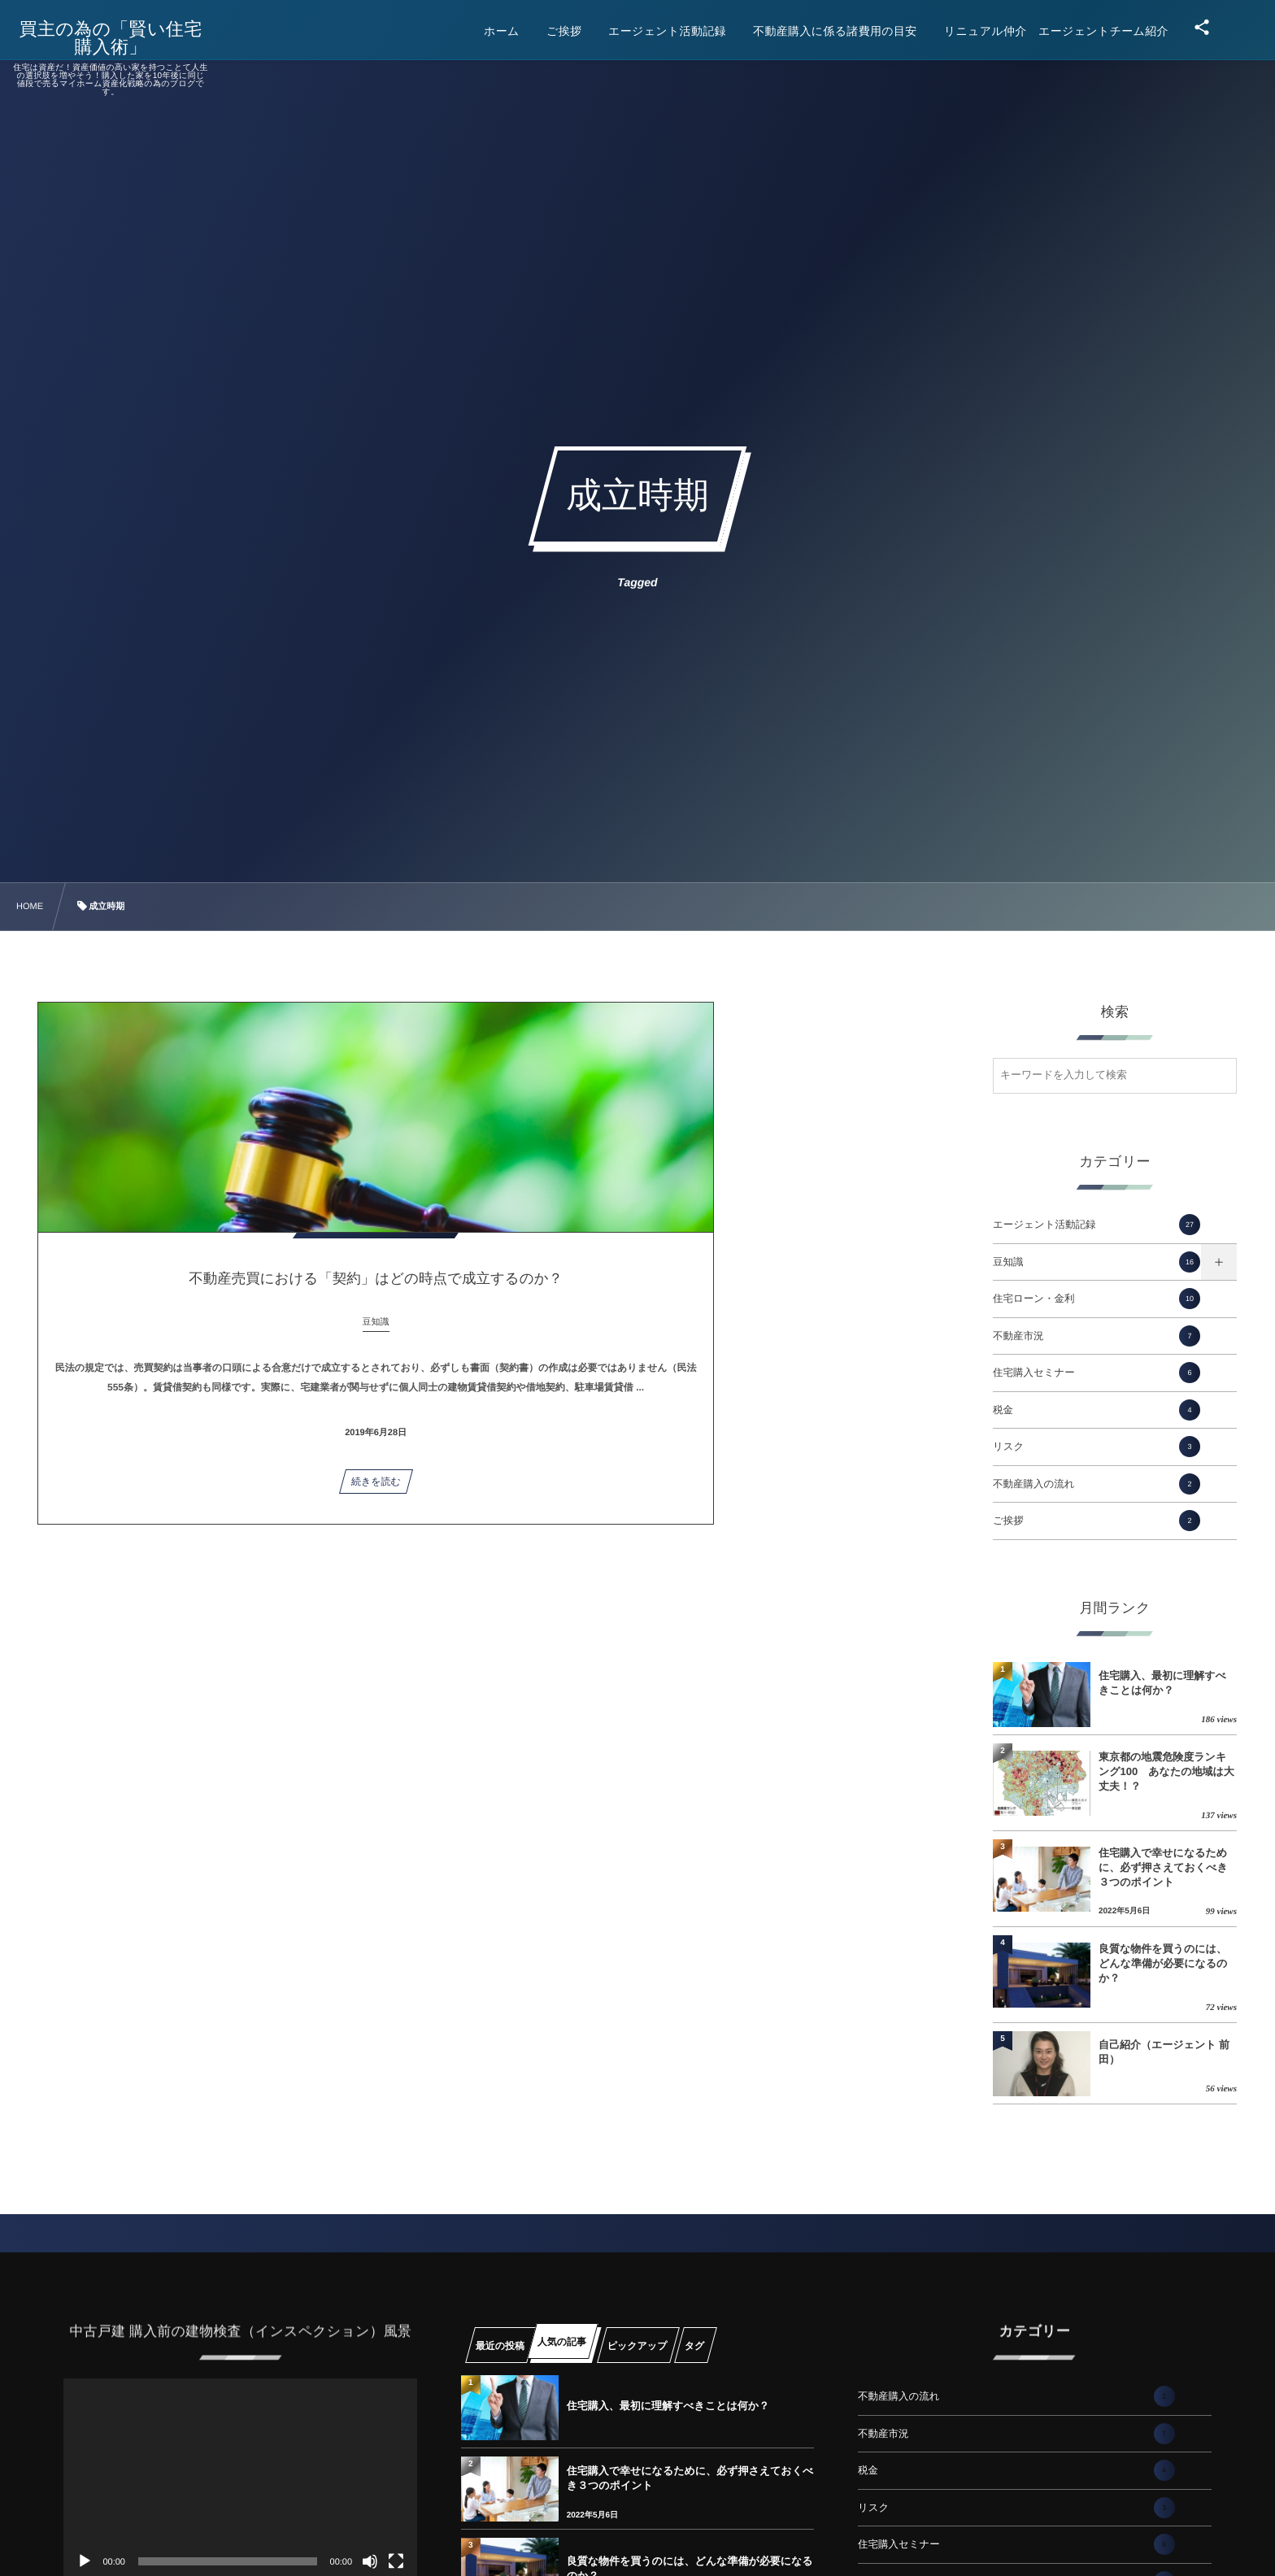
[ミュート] (370, 2561)
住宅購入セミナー (1096, 1372)
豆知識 (1096, 1262)
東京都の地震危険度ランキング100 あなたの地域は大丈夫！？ (1166, 1771)
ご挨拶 (1096, 1520)
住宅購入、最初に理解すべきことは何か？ (1162, 1682)
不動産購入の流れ (1096, 1484)
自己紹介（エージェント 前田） (1164, 2052)
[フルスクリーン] (396, 2561)
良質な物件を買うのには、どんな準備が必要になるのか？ (1163, 1963)
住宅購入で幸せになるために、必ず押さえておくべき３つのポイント (1163, 1867)
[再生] (84, 2561)
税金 (1096, 1410)
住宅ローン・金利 (1096, 1298)
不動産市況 (1096, 1336)
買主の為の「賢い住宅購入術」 (123, 38)
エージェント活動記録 (1096, 1224)
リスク (1096, 1446)
